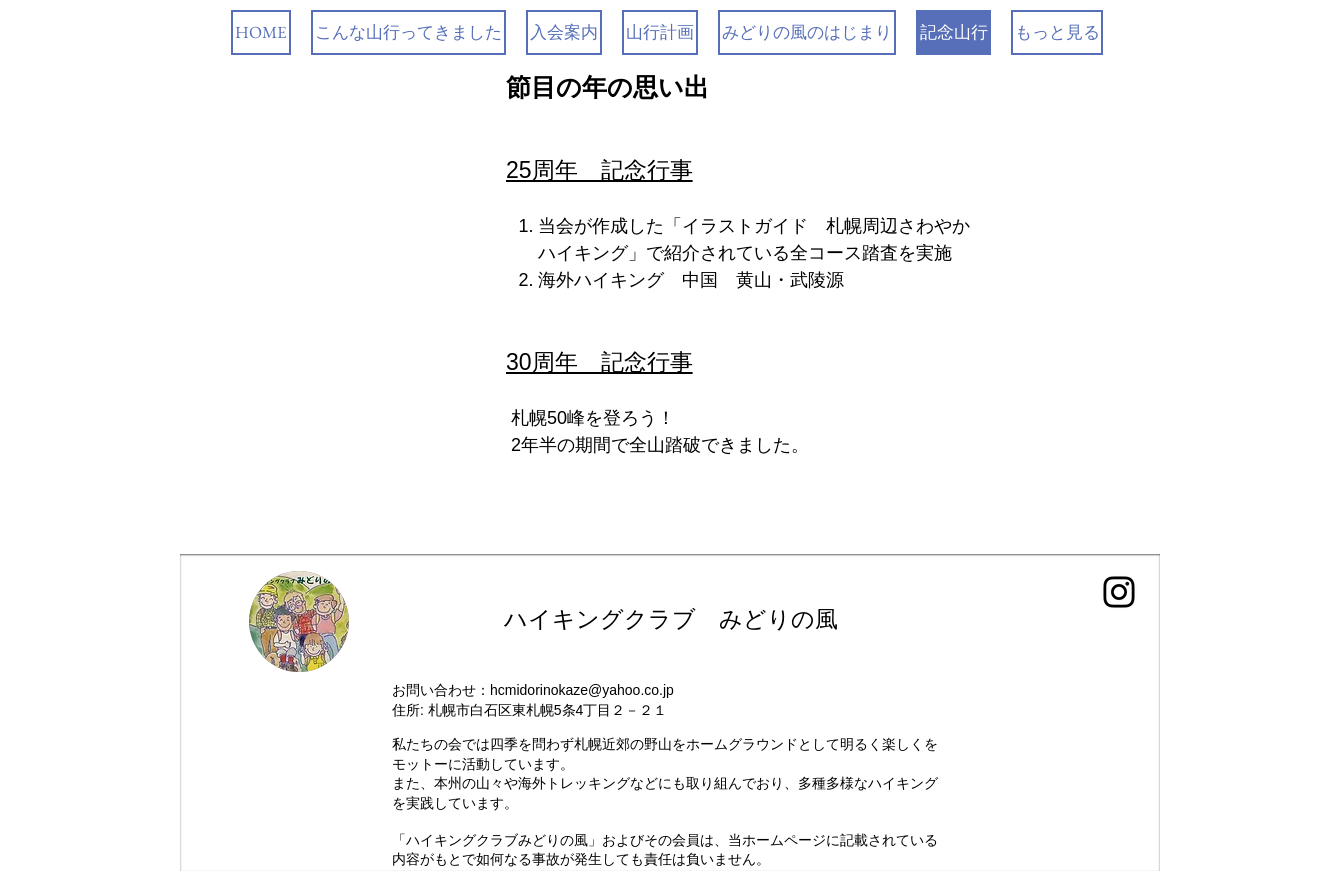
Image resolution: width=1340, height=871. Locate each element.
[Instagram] (1119, 592)
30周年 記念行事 (599, 362)
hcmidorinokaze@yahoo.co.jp (582, 690)
